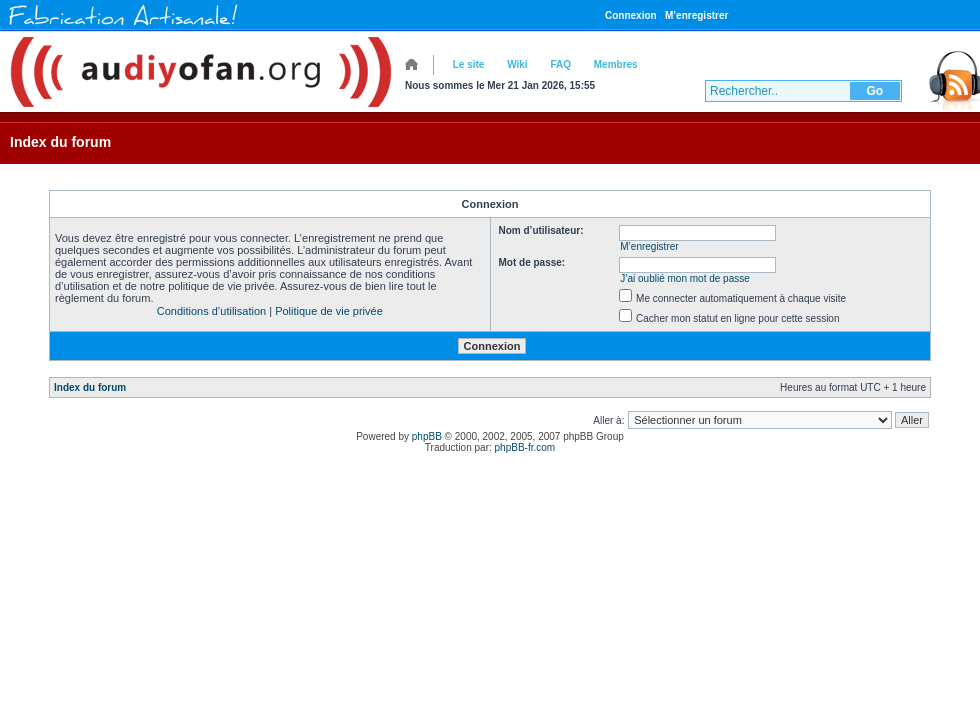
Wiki (517, 64)
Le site (469, 64)
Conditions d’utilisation (211, 311)
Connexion (631, 15)
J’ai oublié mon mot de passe (685, 278)
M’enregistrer (696, 15)
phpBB (427, 436)
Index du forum (60, 142)
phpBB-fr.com (525, 447)
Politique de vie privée (329, 311)
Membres (616, 64)
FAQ (560, 64)
